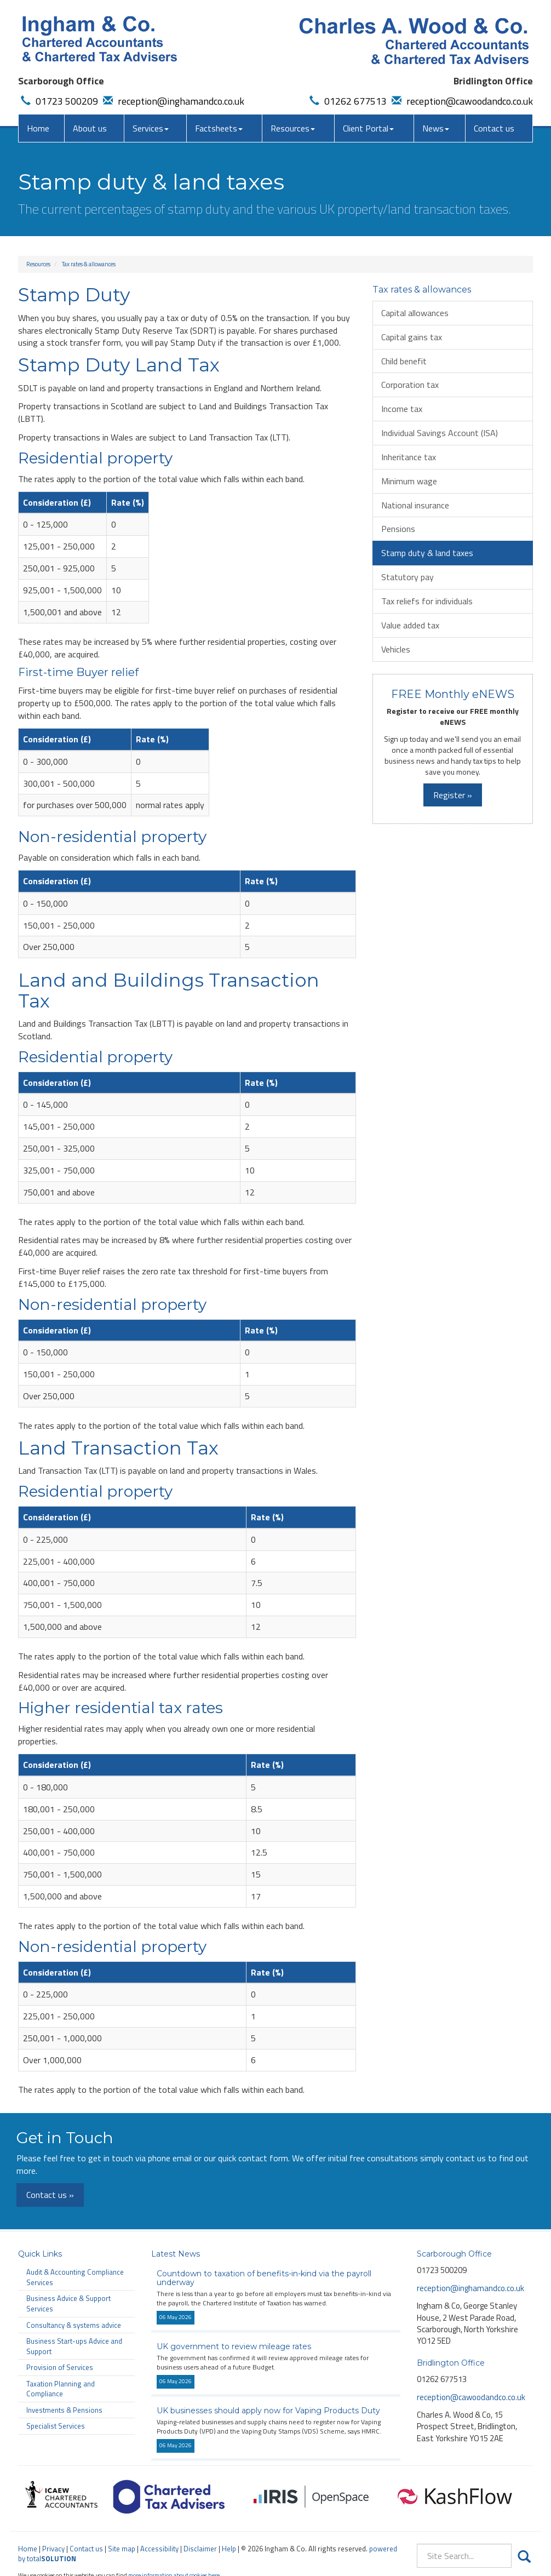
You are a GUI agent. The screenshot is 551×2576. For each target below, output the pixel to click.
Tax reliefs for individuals (427, 601)
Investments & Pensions (64, 2410)
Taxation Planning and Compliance (60, 2389)
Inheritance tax (408, 456)
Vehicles (395, 649)
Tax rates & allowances (89, 264)
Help (229, 2548)
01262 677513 (347, 101)
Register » (452, 795)
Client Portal (368, 128)
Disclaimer (200, 2548)
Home (38, 128)
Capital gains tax (411, 337)
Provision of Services (59, 2367)
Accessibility (159, 2548)
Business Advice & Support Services (68, 2303)
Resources (293, 128)
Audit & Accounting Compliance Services (75, 2277)
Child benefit (404, 361)
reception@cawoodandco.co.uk (461, 101)
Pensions (398, 528)
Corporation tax (410, 384)
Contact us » (50, 2194)
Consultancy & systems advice (73, 2325)
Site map (121, 2548)
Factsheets (219, 128)
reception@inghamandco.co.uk (172, 101)
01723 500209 (58, 101)
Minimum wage (409, 481)
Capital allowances (415, 312)
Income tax (401, 408)
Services (151, 128)
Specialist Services (55, 2425)
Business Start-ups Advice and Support (74, 2346)
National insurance (415, 505)
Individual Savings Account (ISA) (439, 432)
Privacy (53, 2548)
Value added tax (410, 625)
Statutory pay (407, 576)
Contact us (494, 128)
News (435, 128)
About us (90, 128)
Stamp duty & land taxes (427, 552)
